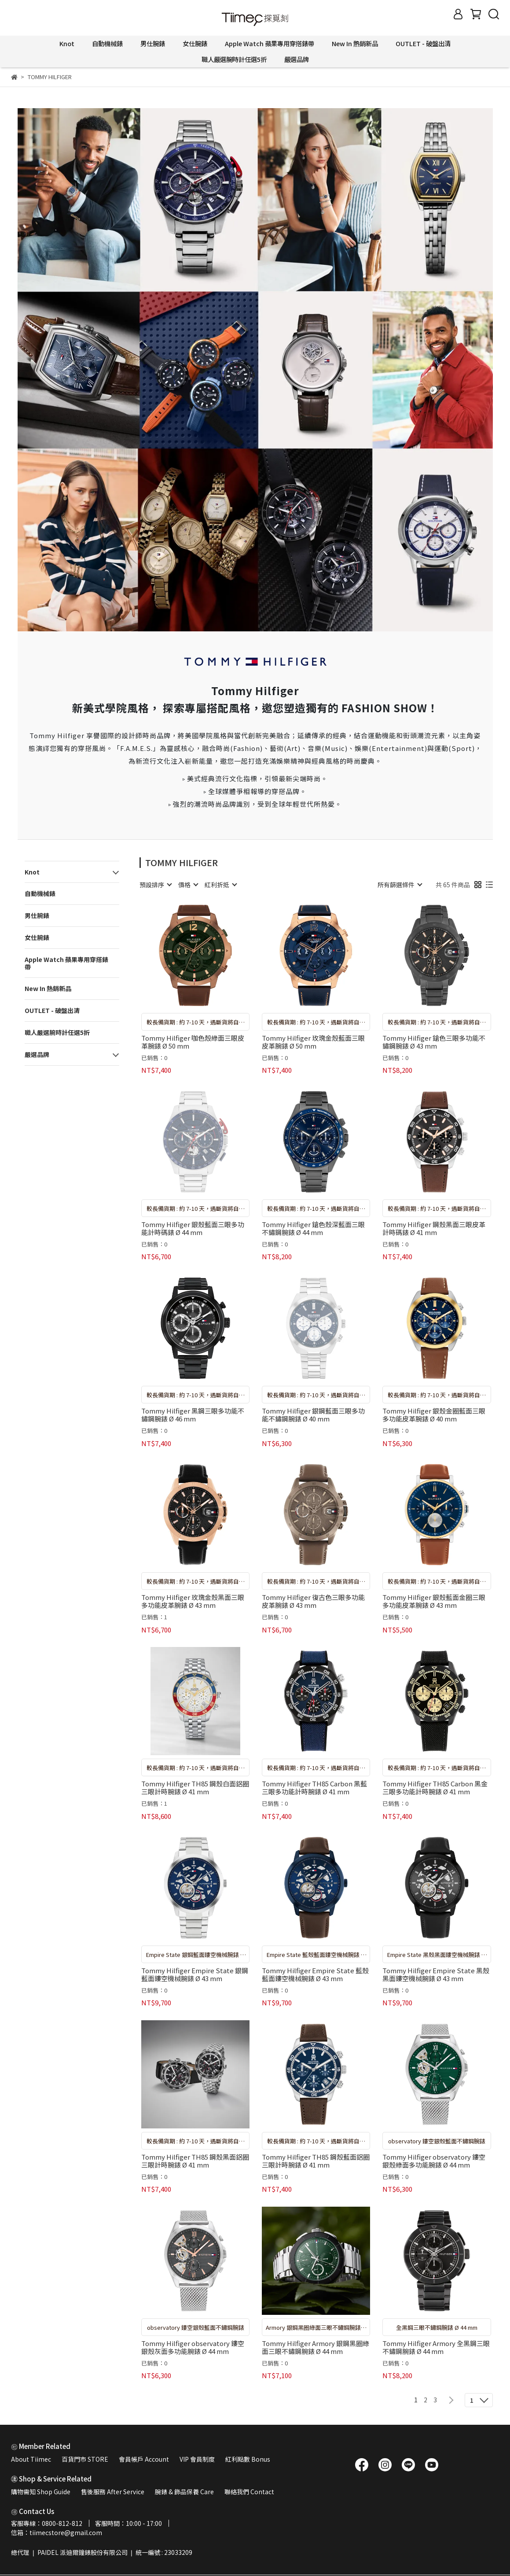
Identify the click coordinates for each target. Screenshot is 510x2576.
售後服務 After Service (112, 2491)
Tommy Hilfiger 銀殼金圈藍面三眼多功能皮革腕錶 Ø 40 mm (433, 1415)
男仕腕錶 (152, 43)
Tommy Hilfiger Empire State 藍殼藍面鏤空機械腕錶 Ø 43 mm (315, 1974)
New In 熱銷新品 (355, 43)
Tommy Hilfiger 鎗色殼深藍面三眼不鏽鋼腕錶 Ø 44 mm (313, 1228)
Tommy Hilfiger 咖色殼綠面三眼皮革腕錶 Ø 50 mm (192, 1042)
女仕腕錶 (195, 43)
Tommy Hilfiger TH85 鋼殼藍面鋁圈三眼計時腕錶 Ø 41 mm (316, 2161)
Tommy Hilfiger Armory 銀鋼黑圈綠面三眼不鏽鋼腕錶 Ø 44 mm (315, 2347)
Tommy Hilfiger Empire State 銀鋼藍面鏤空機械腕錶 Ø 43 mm (194, 1974)
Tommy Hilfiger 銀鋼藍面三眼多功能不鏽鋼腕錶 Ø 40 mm (313, 1415)
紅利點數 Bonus (247, 2459)
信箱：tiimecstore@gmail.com (56, 2532)
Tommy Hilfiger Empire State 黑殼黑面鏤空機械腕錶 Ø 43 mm (435, 1974)
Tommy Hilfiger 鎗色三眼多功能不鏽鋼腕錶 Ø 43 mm (433, 1042)
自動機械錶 (107, 43)
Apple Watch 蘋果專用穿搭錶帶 (269, 43)
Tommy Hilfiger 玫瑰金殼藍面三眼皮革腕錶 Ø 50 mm (313, 1042)
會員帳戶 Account (144, 2459)
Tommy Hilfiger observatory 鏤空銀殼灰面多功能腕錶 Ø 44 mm (192, 2347)
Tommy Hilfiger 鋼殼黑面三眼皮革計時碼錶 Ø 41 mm (433, 1228)
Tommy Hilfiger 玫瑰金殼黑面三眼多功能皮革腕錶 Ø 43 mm (192, 1601)
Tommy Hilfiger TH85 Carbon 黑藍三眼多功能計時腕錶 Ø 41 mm (314, 1788)
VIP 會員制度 (197, 2459)
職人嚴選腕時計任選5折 (234, 59)
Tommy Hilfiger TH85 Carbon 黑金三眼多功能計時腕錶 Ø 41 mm (435, 1788)
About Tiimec (31, 2459)
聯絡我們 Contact (249, 2491)
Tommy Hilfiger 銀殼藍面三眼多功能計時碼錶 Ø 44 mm (192, 1228)
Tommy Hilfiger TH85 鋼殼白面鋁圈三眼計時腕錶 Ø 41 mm (195, 1788)
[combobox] (155, 885)
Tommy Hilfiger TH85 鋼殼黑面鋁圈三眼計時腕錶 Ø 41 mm (195, 2161)
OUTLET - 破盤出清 (423, 43)
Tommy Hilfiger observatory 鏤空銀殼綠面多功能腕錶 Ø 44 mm (433, 2161)
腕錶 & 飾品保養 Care (184, 2491)
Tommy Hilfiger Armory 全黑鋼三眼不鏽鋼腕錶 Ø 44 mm (436, 2347)
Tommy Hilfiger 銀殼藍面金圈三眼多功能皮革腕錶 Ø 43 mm (433, 1601)
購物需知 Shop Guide (40, 2491)
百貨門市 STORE (85, 2459)
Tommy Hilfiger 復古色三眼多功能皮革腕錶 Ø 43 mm (313, 1601)
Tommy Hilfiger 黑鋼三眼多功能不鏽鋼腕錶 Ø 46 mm (192, 1415)
